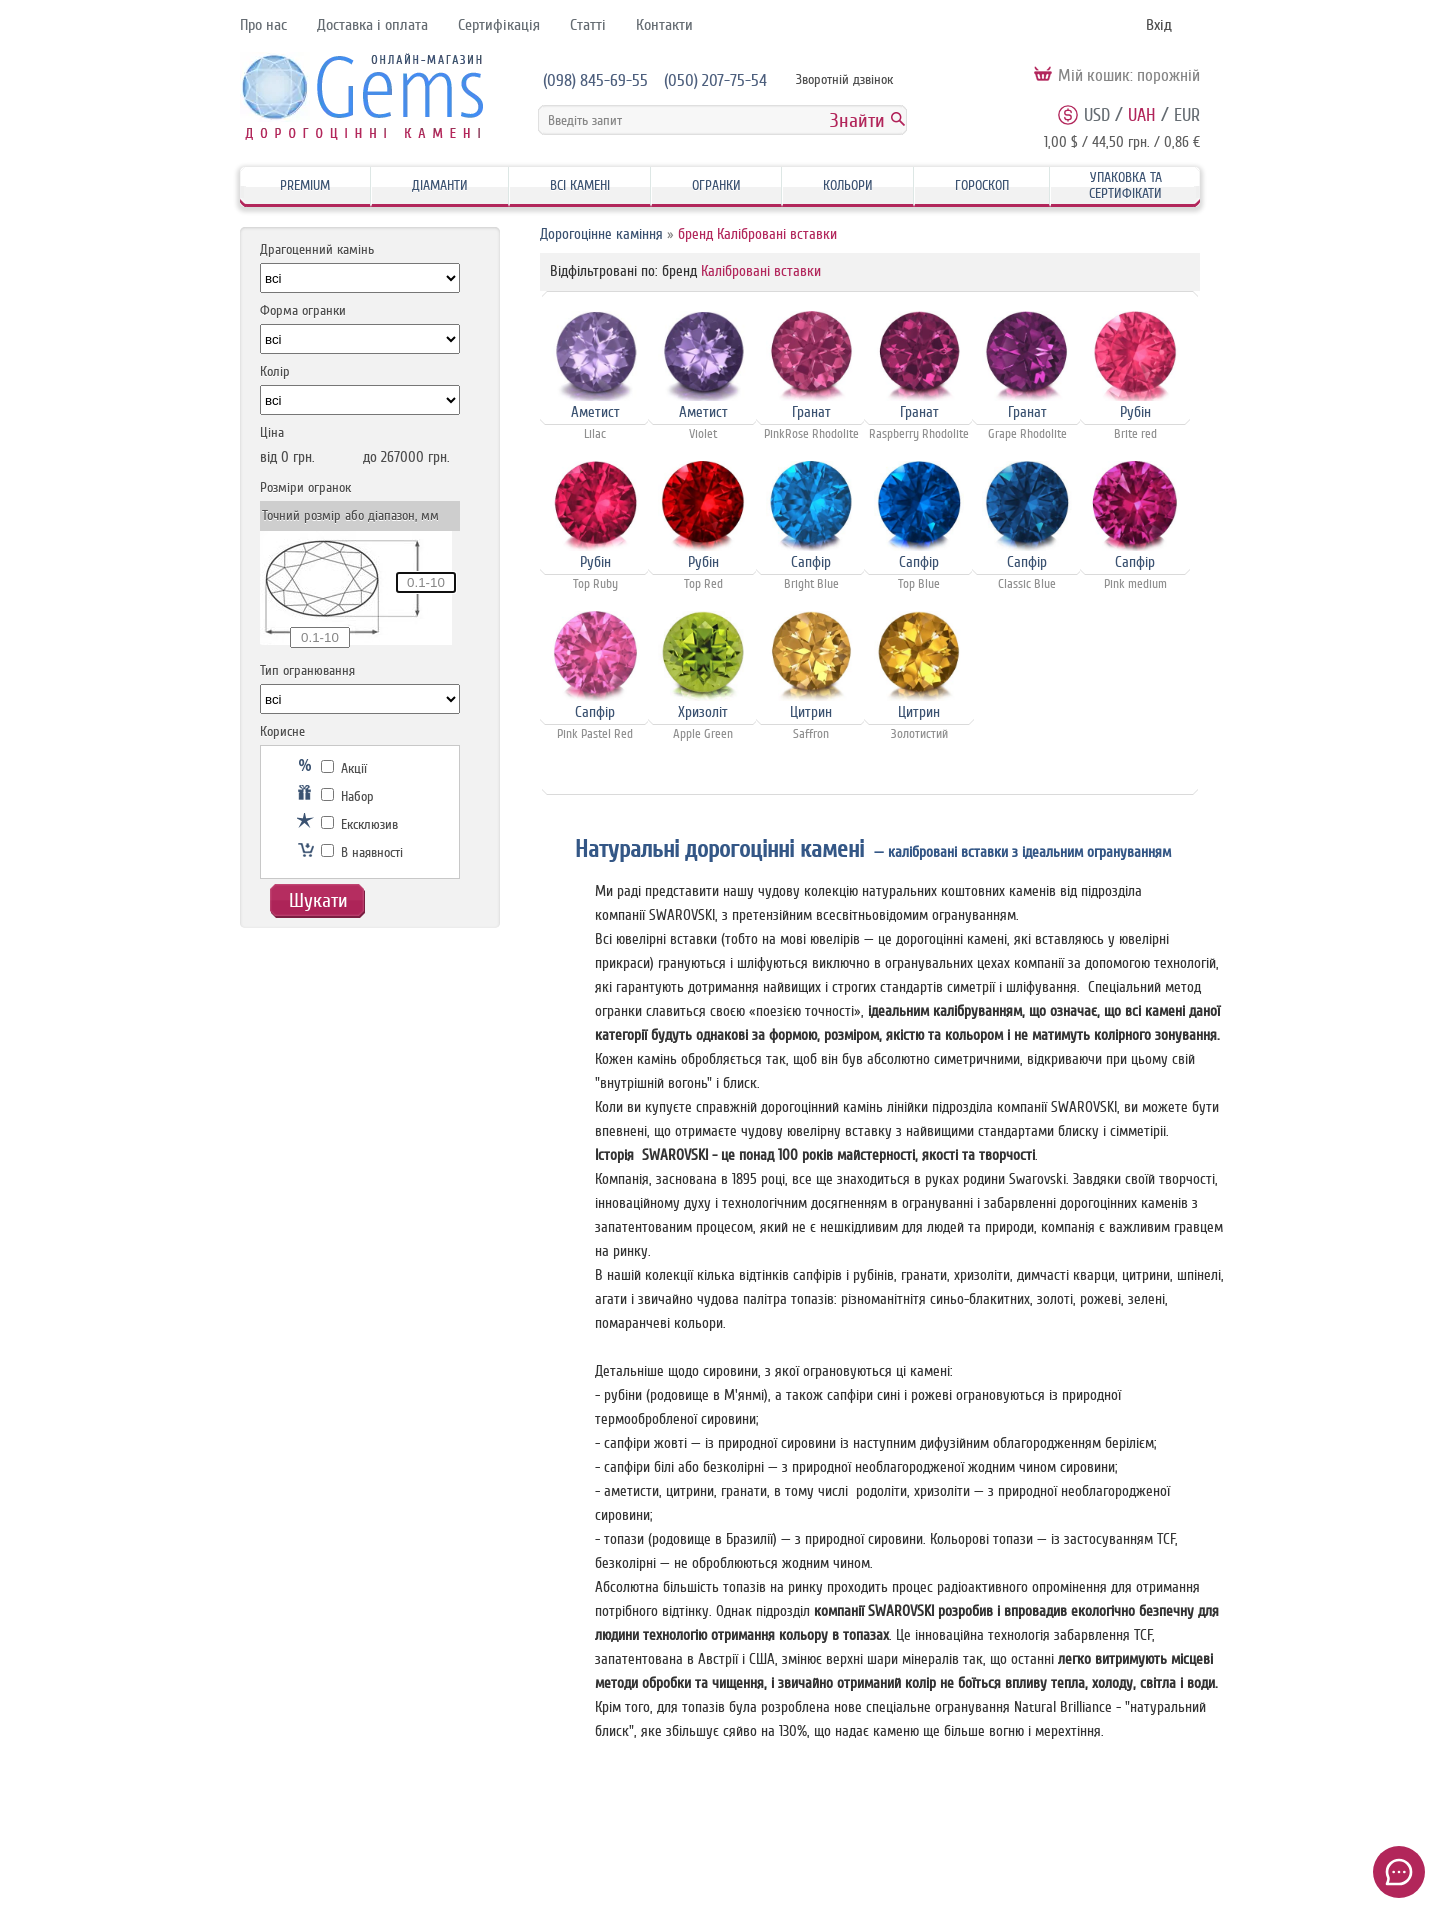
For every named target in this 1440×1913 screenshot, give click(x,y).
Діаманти (440, 185)
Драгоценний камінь (317, 249)
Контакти (664, 25)
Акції (344, 768)
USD (1097, 115)
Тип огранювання (307, 670)
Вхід (1159, 25)
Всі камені (580, 185)
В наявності (362, 852)
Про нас (263, 25)
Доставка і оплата (372, 25)
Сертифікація (499, 25)
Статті (588, 25)
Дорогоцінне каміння (601, 234)
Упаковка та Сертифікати (1125, 185)
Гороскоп (982, 185)
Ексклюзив (359, 824)
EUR (1187, 115)
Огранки (716, 185)
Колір (275, 371)
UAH (1142, 115)
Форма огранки (303, 310)
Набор (347, 796)
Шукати (318, 900)
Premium (305, 185)
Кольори (848, 185)
